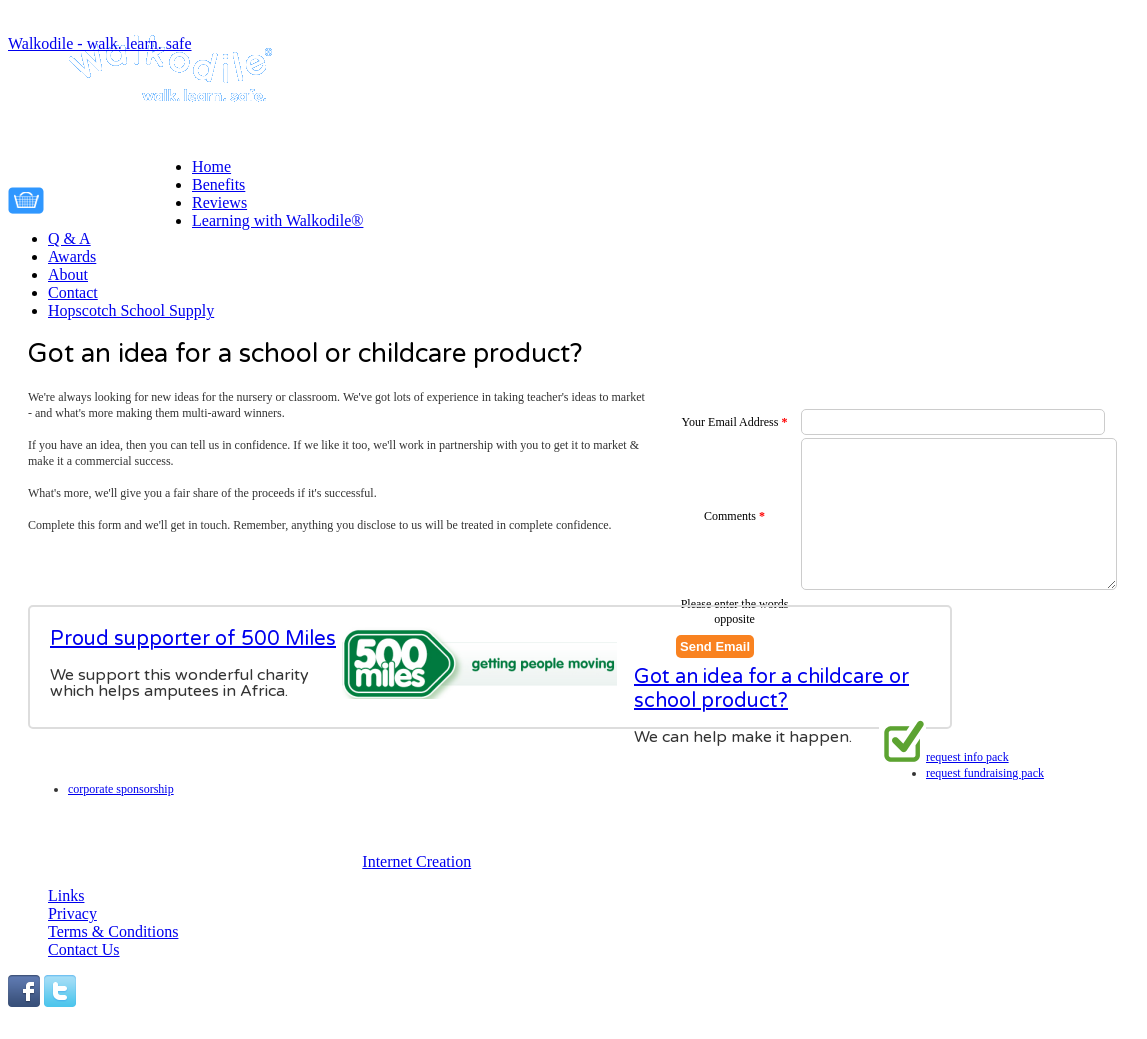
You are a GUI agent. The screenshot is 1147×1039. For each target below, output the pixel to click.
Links (66, 895)
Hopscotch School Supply (131, 310)
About (68, 274)
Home (211, 166)
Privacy (72, 913)
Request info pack (967, 757)
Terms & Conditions (113, 931)
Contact (73, 292)
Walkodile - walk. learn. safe (100, 43)
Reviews (219, 202)
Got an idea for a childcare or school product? (771, 723)
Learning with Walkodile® (277, 220)
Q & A (69, 238)
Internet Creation (416, 861)
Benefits (218, 184)
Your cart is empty (123, 197)
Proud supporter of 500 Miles (193, 639)
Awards (72, 256)
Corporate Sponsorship (979, 789)
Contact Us (84, 949)
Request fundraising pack (985, 773)
